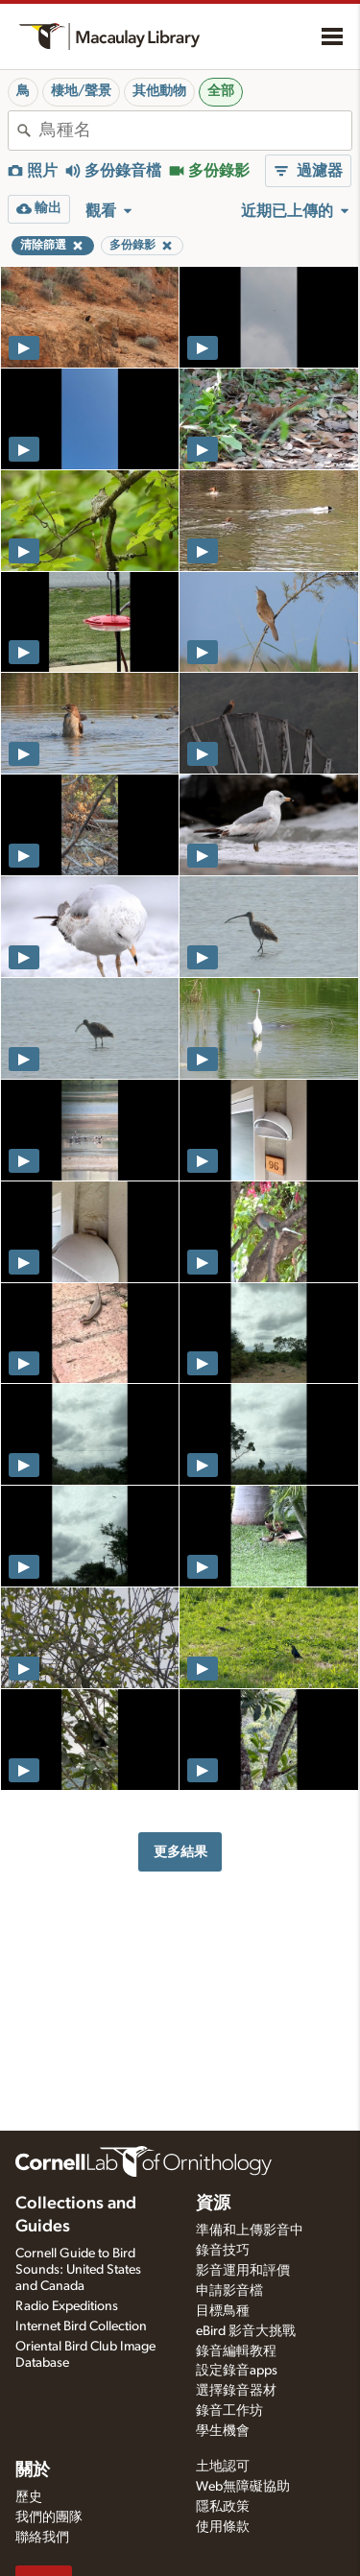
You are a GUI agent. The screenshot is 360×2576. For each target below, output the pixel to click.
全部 (220, 91)
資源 (213, 2203)
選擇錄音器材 (236, 2390)
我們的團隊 (49, 2517)
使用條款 (223, 2527)
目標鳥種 (223, 2311)
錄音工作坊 (229, 2411)
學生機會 (223, 2431)
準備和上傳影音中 (249, 2230)
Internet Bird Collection (81, 2326)
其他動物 (159, 91)
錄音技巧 (223, 2250)
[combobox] (195, 130)
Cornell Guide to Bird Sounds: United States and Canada (78, 2270)
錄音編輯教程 (236, 2351)
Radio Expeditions (66, 2306)
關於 (32, 2470)
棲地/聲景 (81, 91)
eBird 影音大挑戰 (246, 2331)
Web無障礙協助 (243, 2486)
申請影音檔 (229, 2291)
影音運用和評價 (243, 2271)
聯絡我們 (42, 2537)
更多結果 (180, 1852)
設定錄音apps (236, 2370)
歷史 (28, 2497)
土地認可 (223, 2466)
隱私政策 (223, 2507)
